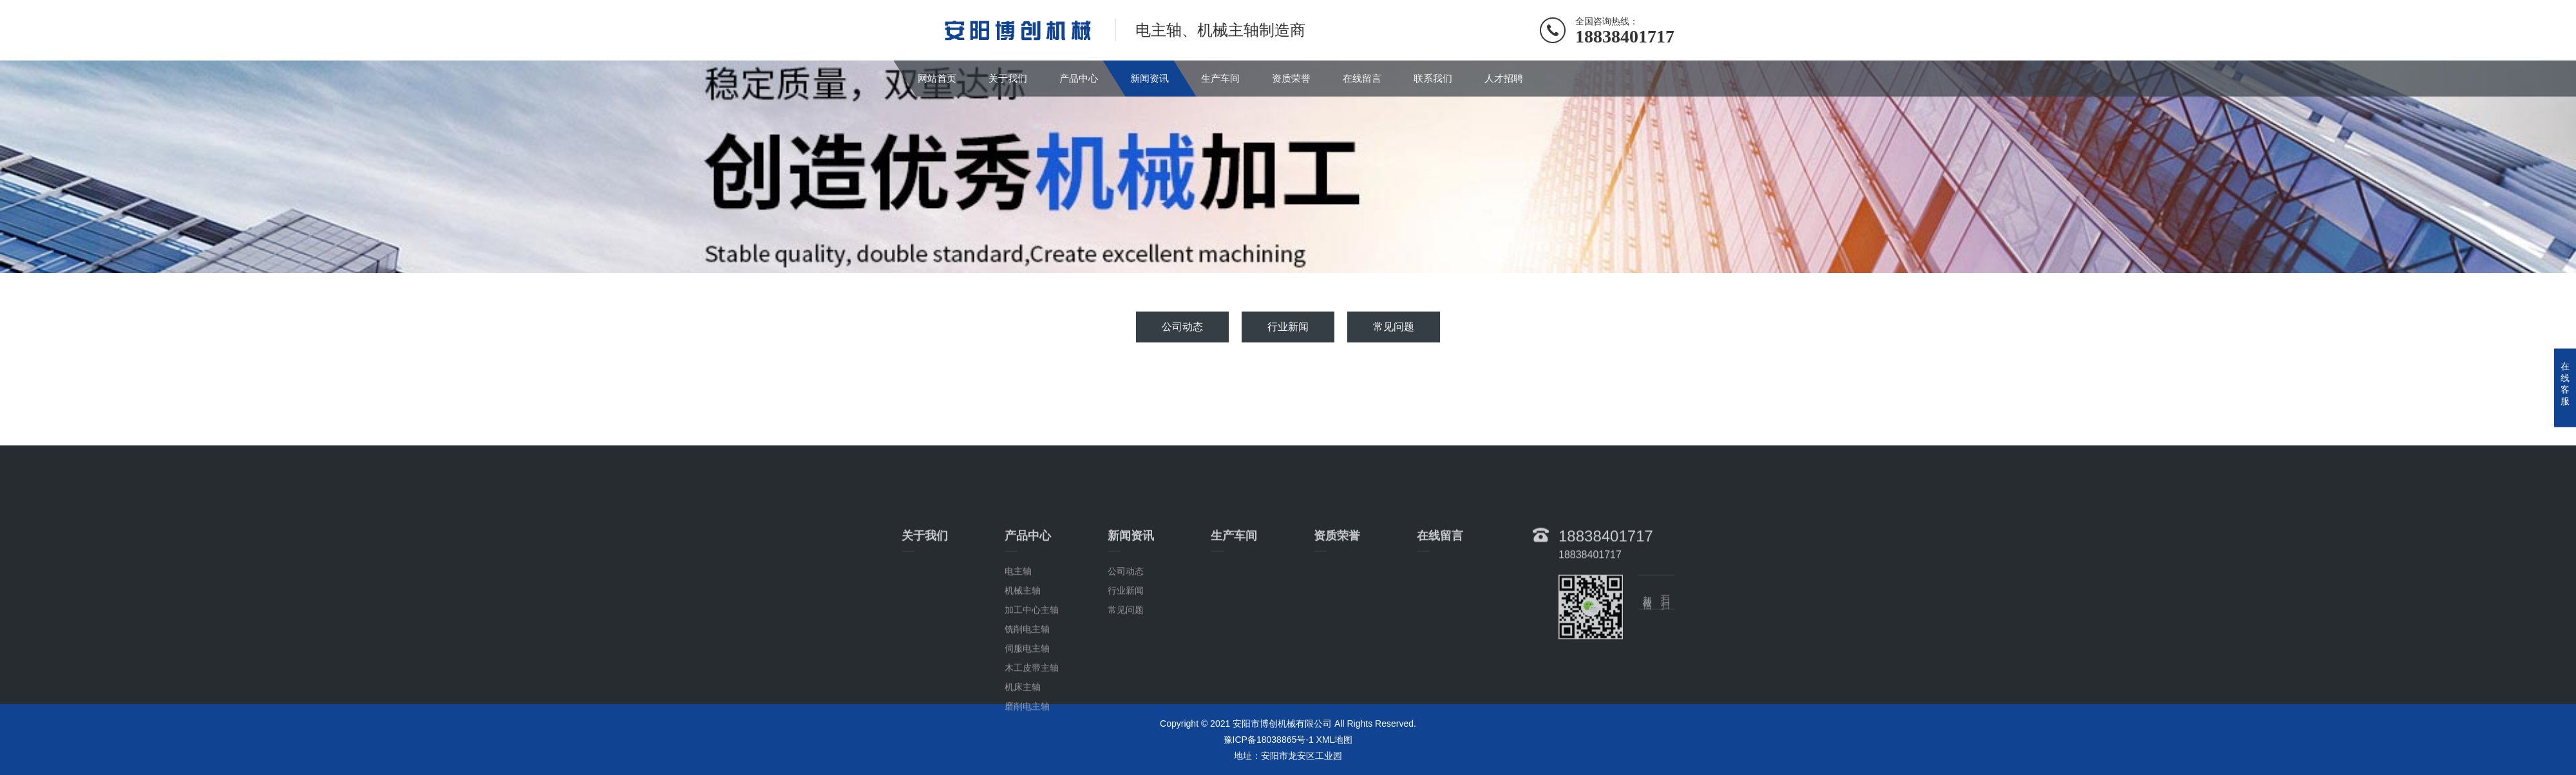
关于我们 (1008, 78)
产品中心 (1078, 78)
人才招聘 (1503, 78)
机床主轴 (1023, 747)
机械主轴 (1023, 651)
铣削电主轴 (1027, 689)
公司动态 (1182, 326)
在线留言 (1362, 78)
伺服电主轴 (1027, 709)
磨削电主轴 (1027, 766)
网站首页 (937, 78)
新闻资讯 (1149, 78)
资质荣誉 (1291, 78)
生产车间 (1220, 78)
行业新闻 (1288, 326)
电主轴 (1018, 631)
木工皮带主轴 (1032, 728)
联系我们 (1433, 78)
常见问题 (1393, 326)
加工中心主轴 (1032, 670)
